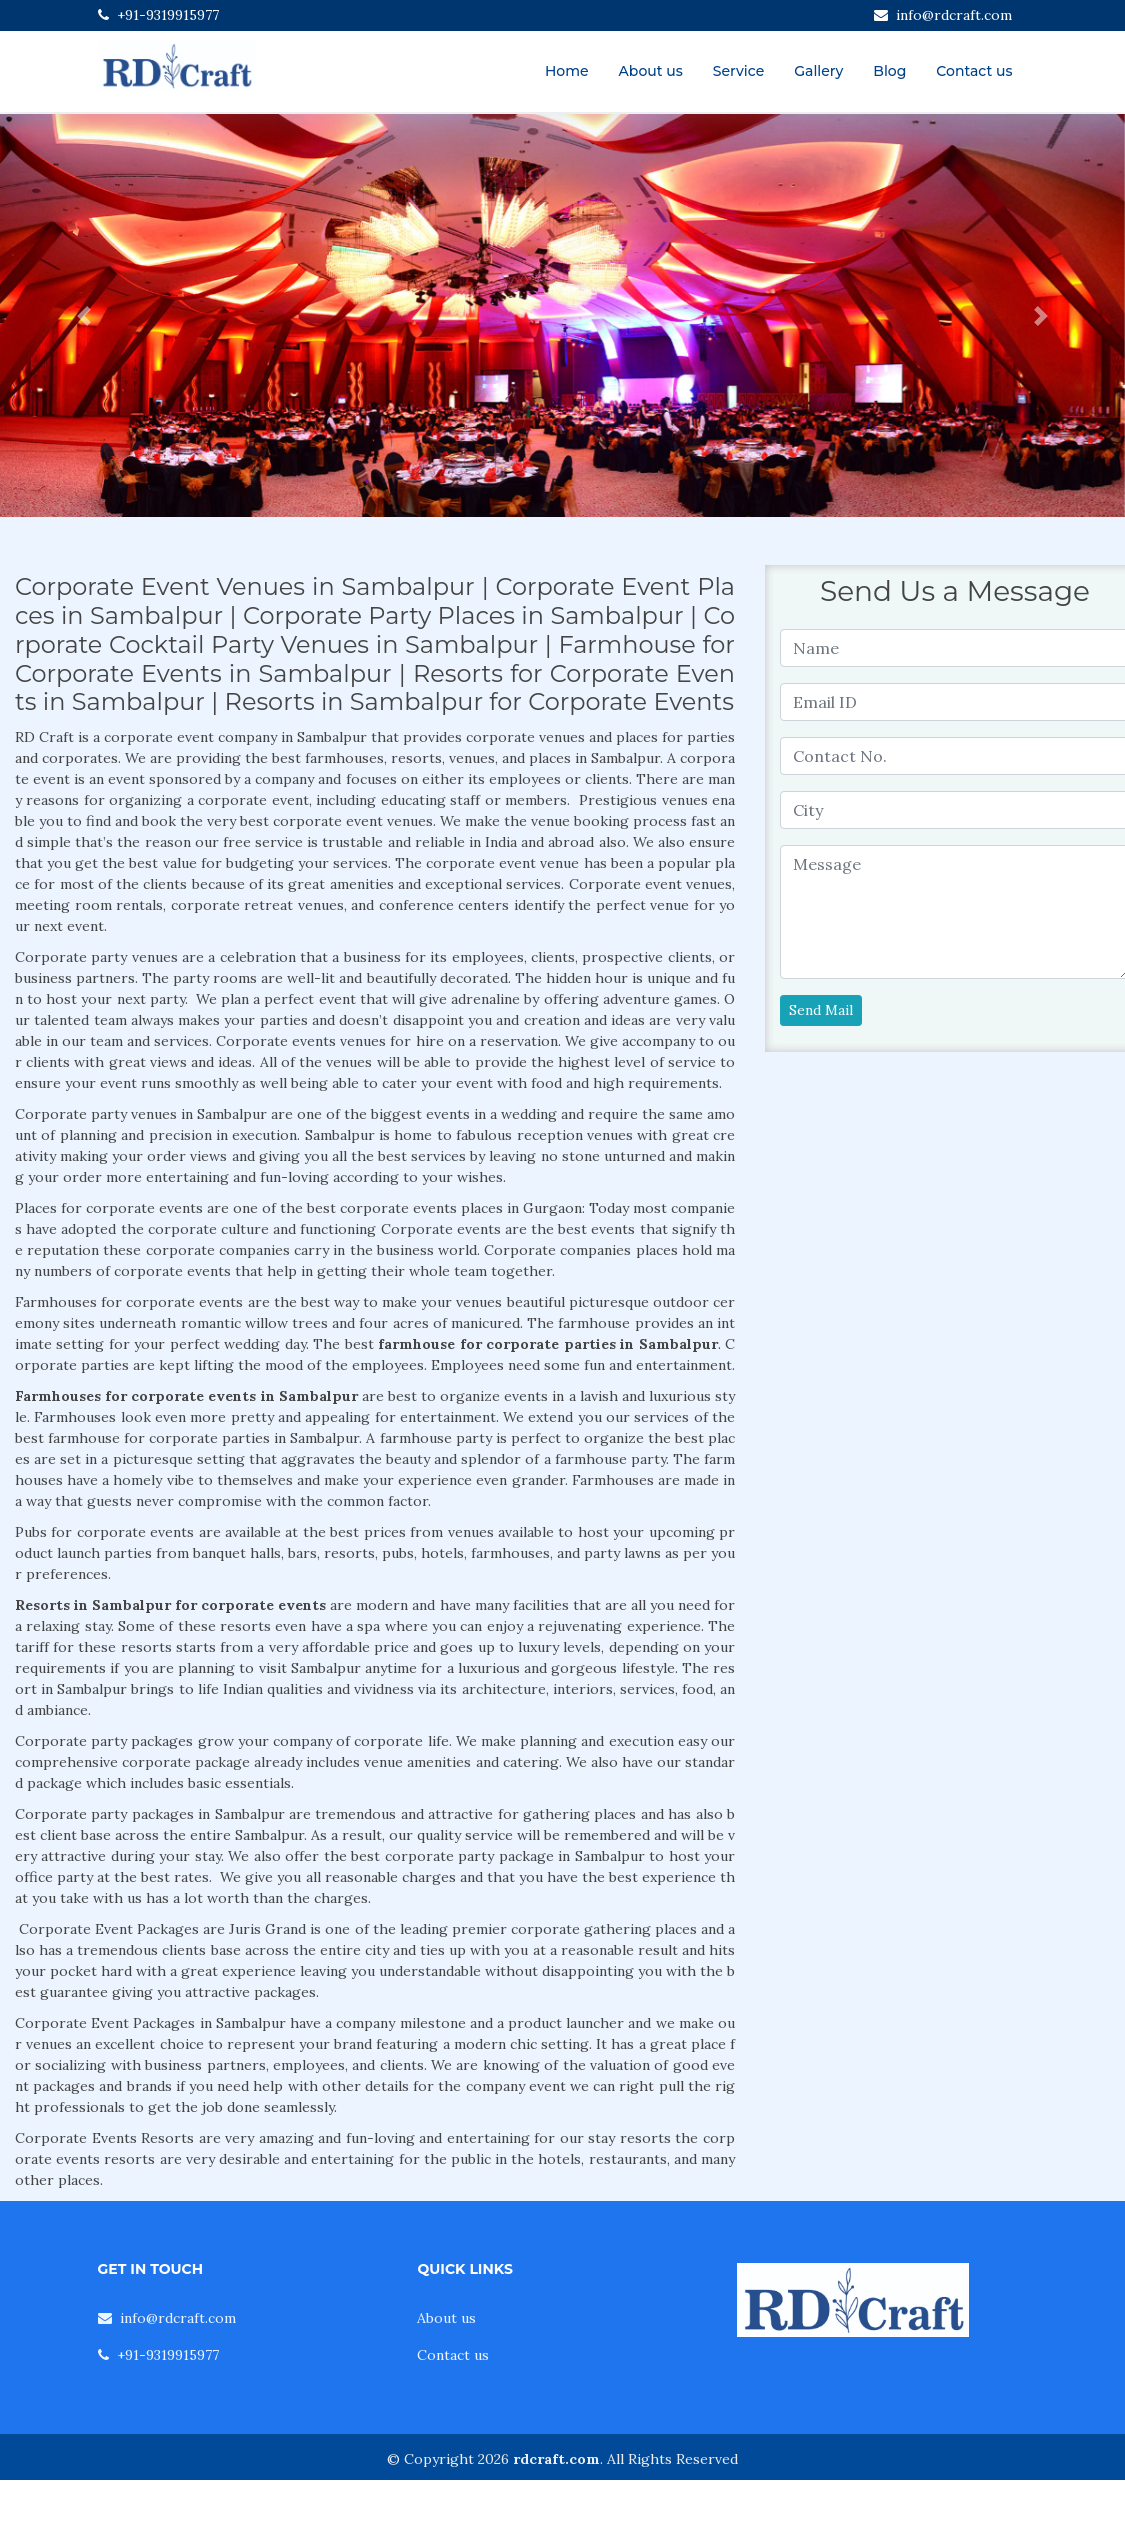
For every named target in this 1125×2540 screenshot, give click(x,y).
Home (567, 71)
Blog (889, 71)
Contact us (974, 71)
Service (738, 71)
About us (651, 71)
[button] (84, 315)
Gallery (818, 71)
